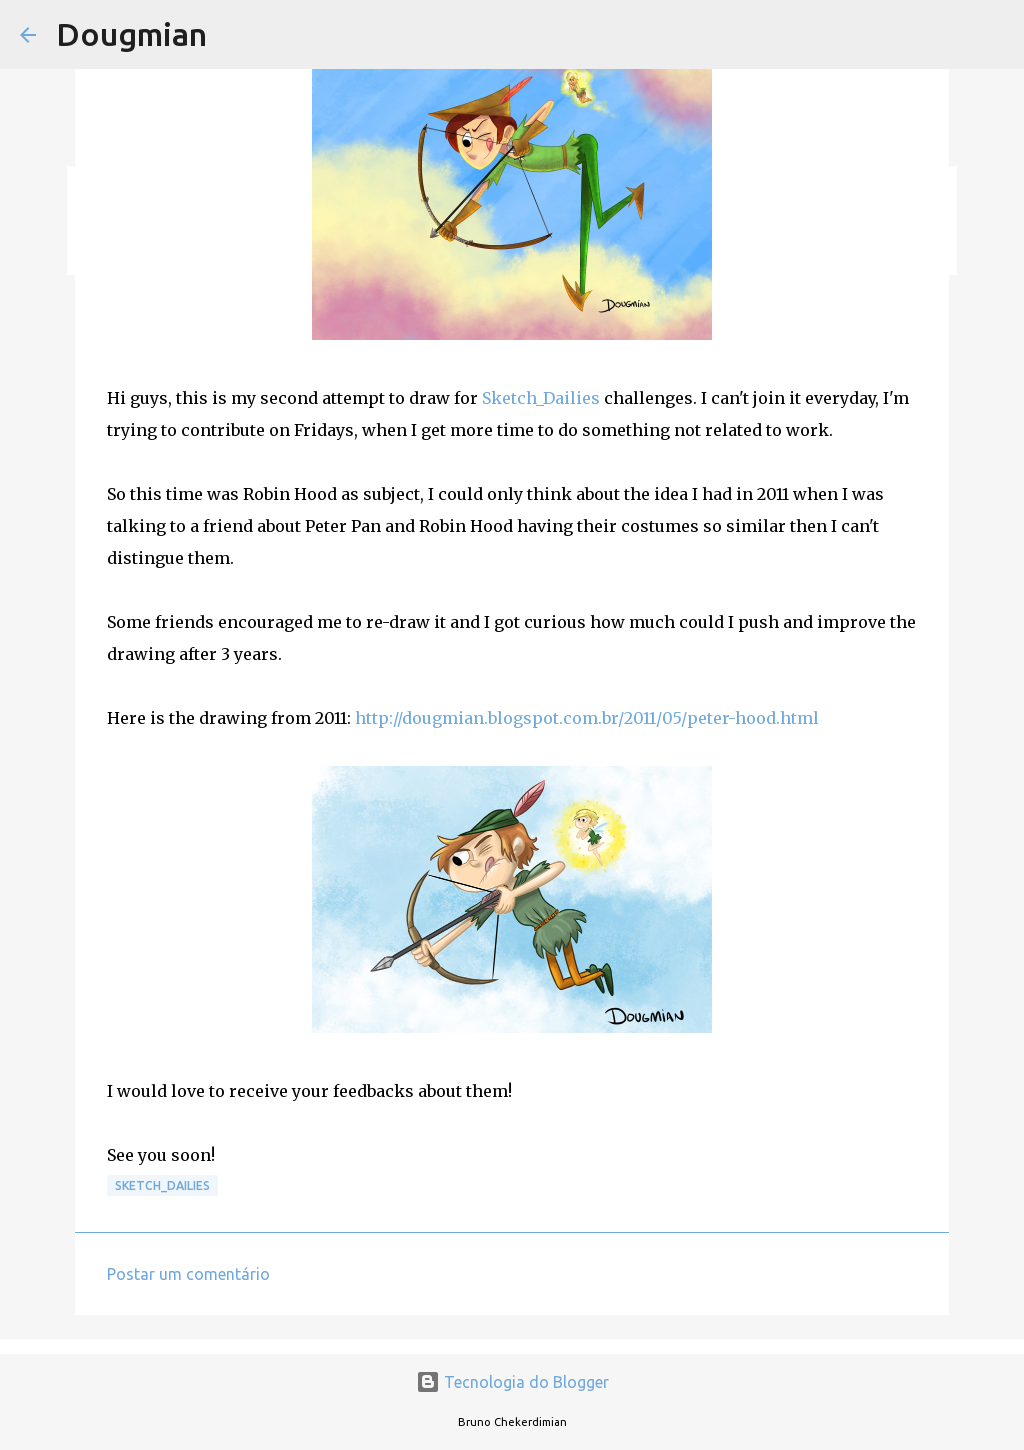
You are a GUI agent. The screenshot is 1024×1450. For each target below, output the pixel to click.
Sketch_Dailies (541, 398)
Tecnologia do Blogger (512, 1382)
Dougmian (131, 34)
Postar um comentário (188, 1274)
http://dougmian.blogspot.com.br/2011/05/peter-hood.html (587, 718)
